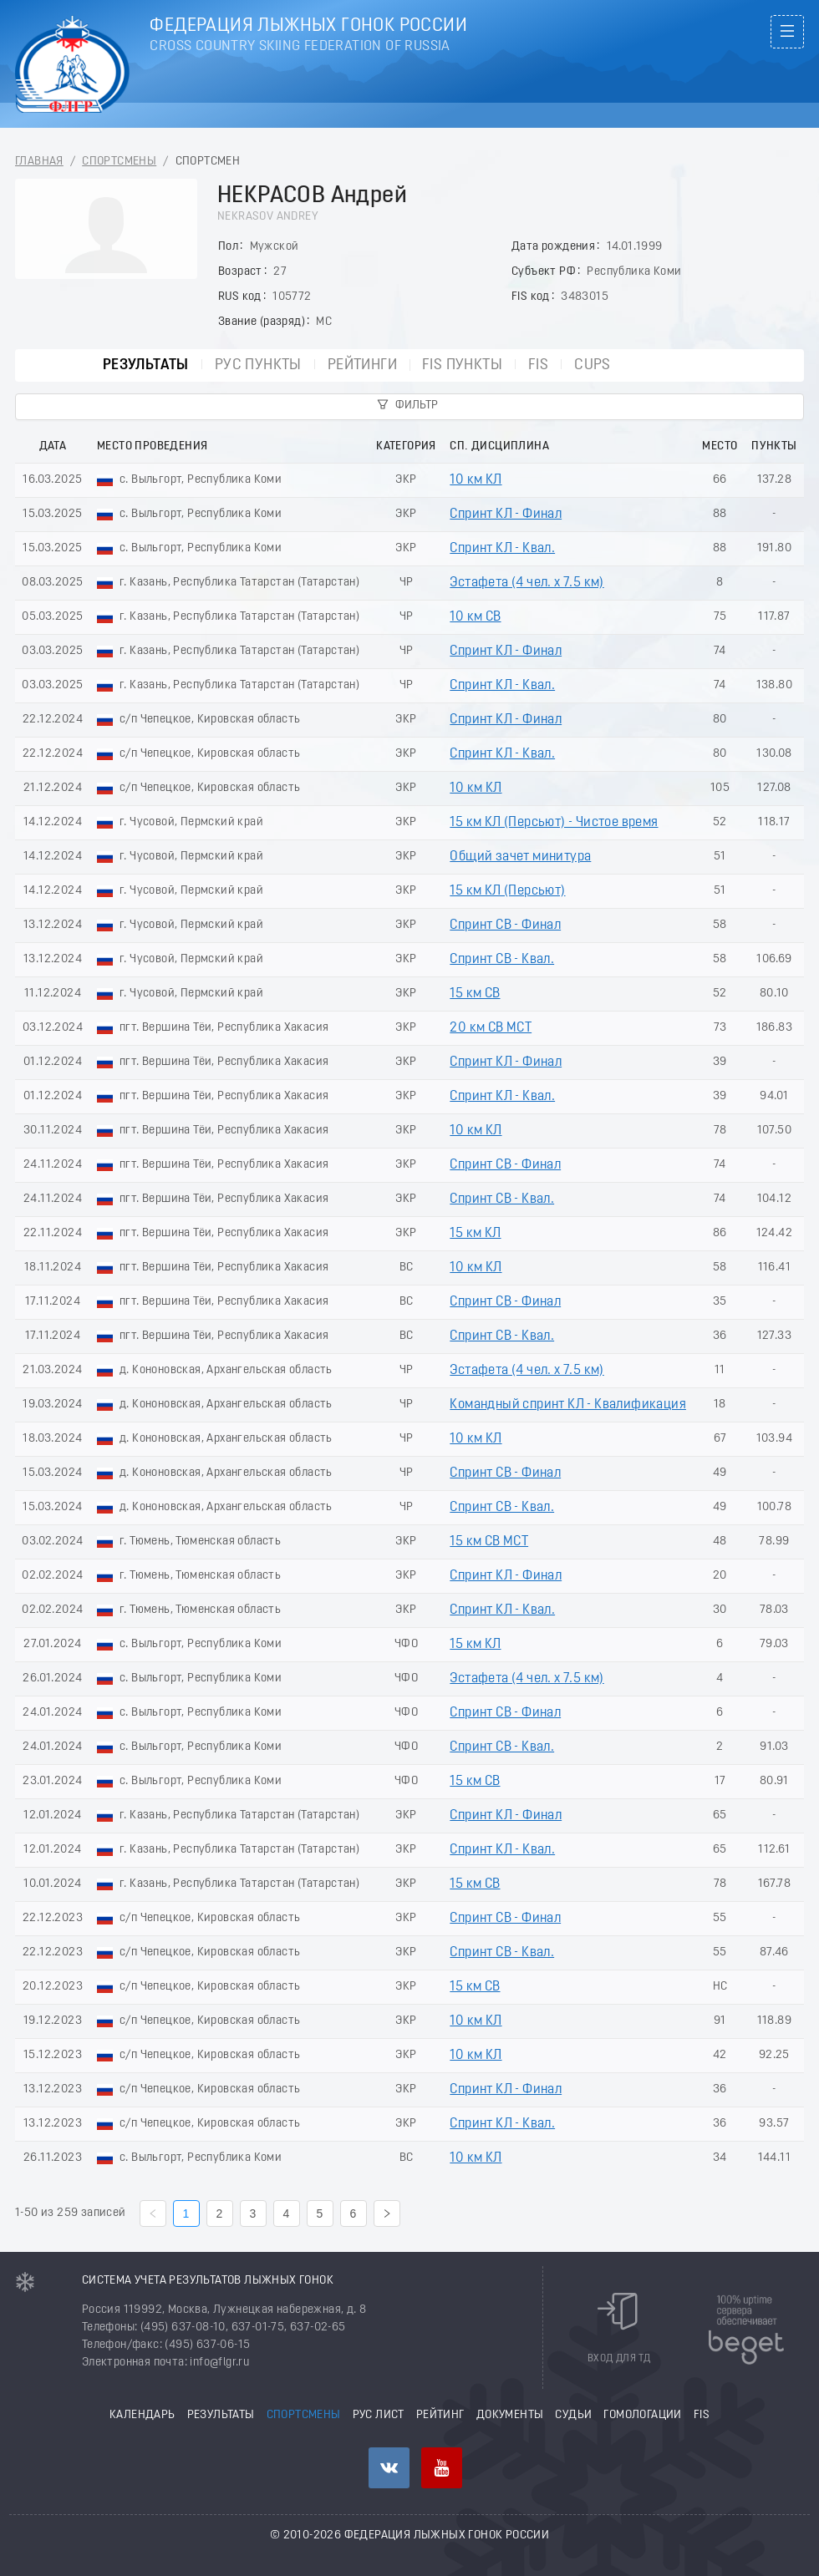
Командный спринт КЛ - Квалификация (568, 1405)
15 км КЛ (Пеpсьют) (507, 891)
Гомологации (642, 2415)
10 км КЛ (475, 480)
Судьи (573, 2415)
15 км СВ (475, 994)
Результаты (146, 365)
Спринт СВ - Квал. (502, 959)
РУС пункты (258, 365)
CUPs (592, 365)
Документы (510, 2415)
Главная (39, 161)
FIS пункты (462, 365)
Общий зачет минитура (520, 857)
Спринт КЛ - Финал (506, 514)
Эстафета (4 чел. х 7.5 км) (526, 583)
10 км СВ (475, 617)
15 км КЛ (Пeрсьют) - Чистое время (554, 822)
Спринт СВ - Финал (505, 925)
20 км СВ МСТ (491, 1028)
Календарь (142, 2415)
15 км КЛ (475, 1233)
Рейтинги (362, 365)
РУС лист (378, 2415)
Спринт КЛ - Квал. (502, 548)
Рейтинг (440, 2415)
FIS (538, 365)
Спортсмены (119, 161)
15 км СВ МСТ (489, 1542)
